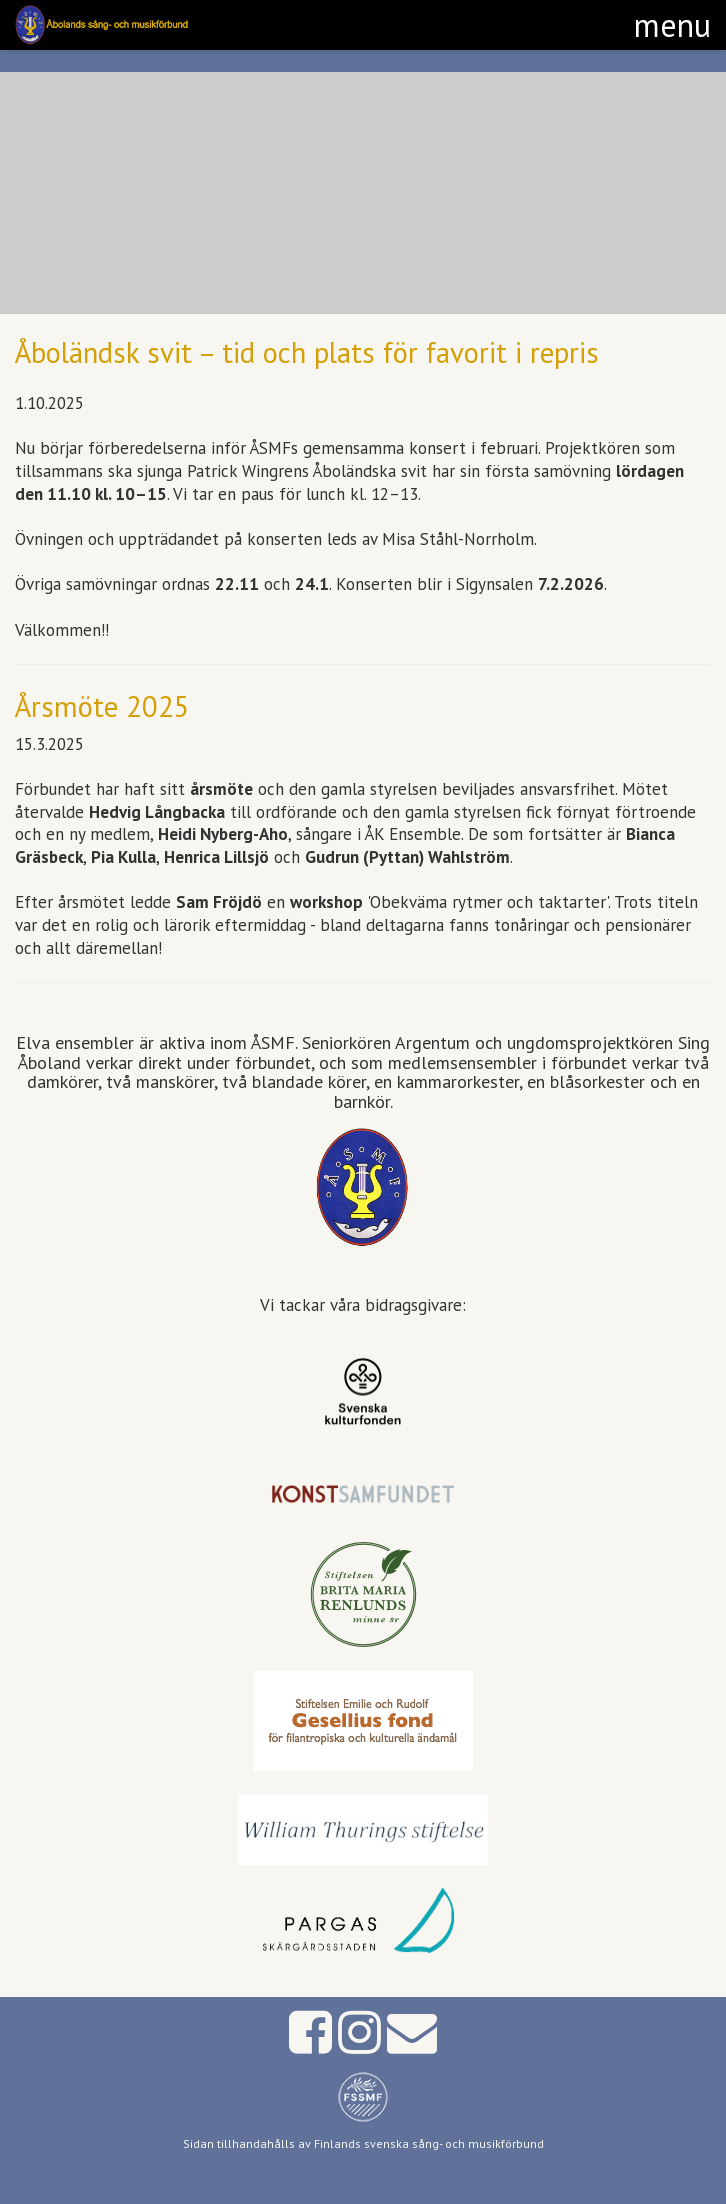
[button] (672, 25)
